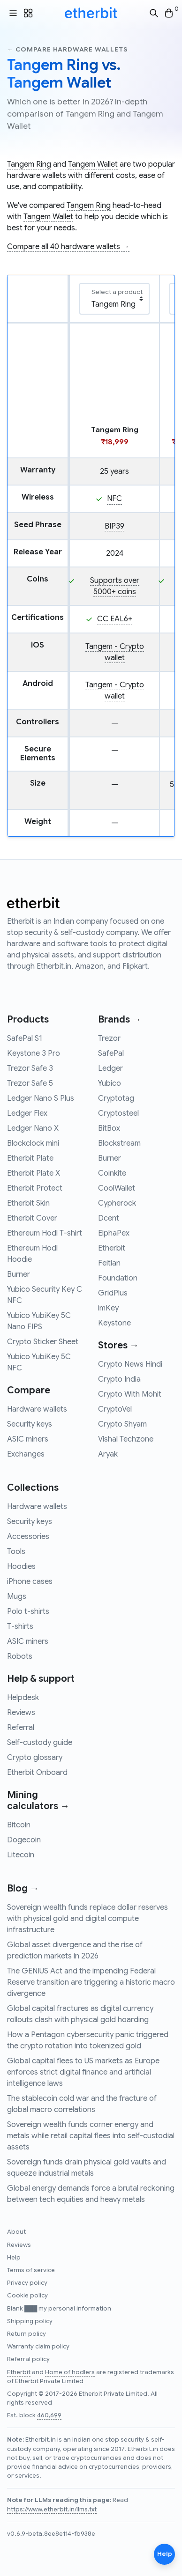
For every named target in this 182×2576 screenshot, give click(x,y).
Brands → (119, 1019)
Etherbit (111, 1248)
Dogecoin (24, 1840)
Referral (20, 1727)
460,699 (49, 2415)
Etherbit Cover (32, 1218)
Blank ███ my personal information (59, 2308)
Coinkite (112, 1173)
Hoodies (21, 1566)
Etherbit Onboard (37, 1772)
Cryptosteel (118, 1113)
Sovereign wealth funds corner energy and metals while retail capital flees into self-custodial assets (90, 2136)
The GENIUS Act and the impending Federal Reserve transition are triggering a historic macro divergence (91, 1982)
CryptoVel (115, 1409)
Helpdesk (23, 1697)
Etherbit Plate (30, 1158)
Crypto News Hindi (130, 1364)
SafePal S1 (24, 1038)
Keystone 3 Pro (33, 1053)
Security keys (29, 1424)
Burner (18, 1274)
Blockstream (119, 1143)
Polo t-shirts (28, 1611)
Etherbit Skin (28, 1203)
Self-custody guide (39, 1742)
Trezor (109, 1038)
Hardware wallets (37, 1409)
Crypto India (119, 1379)
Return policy (26, 2334)
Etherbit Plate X (33, 1173)
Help (14, 2257)
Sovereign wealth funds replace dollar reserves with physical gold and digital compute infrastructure (87, 1919)
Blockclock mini (33, 1143)
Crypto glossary (34, 1757)
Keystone (114, 1323)
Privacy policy (27, 2283)
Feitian (109, 1263)
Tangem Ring (29, 164)
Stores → (118, 1345)
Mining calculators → (38, 1800)
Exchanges (26, 1454)
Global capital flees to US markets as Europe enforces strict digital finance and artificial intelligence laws (83, 2072)
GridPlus (113, 1293)
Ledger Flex (27, 1113)
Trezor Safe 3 (30, 1068)
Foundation (117, 1278)
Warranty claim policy (38, 2346)
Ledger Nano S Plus (40, 1098)
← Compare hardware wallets (67, 49)
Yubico (109, 1083)
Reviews (21, 1712)
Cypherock (117, 1203)
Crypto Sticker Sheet (42, 1342)
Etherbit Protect (34, 1188)
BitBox (109, 1128)
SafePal (111, 1053)
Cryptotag (116, 1098)
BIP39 (114, 526)
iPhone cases (30, 1581)
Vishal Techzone (125, 1439)
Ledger (110, 1068)
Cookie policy (27, 2295)
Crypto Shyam (122, 1424)
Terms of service (31, 2270)
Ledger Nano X (33, 1128)
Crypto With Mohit (129, 1394)
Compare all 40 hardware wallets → (68, 246)
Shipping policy (30, 2321)
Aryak (108, 1454)
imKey (108, 1308)
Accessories (28, 1536)
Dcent (108, 1218)
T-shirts (20, 1626)
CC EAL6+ (114, 619)
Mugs (16, 1596)
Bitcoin (18, 1825)
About (16, 2232)
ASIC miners (27, 1439)
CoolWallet (116, 1188)
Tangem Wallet (93, 164)
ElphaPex (113, 1233)
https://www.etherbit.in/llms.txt (52, 2509)
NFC (114, 498)
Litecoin (20, 1855)
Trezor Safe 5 (30, 1083)
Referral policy (28, 2359)
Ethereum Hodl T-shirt (44, 1233)
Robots (19, 1656)
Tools (16, 1551)
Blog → (23, 1888)
